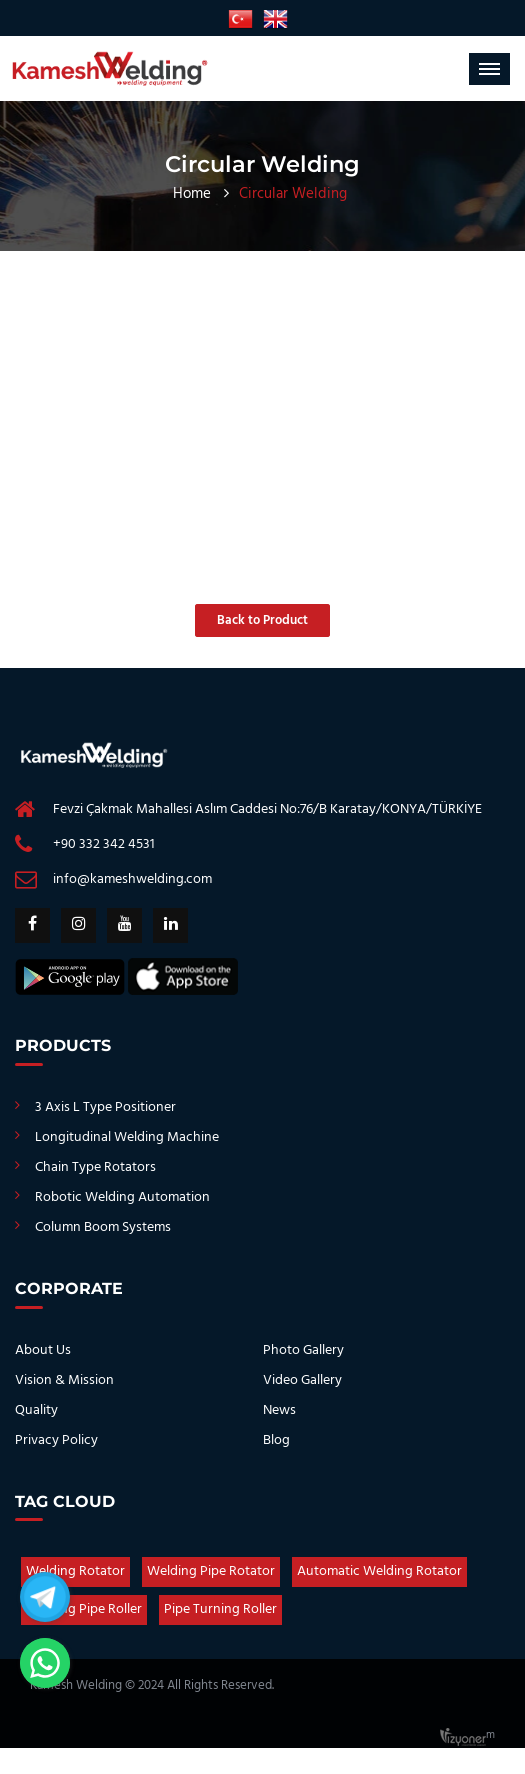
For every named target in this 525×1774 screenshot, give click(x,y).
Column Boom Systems (103, 1227)
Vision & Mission (64, 1380)
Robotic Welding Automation (122, 1197)
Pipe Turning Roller (220, 1609)
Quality (36, 1410)
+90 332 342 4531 (104, 844)
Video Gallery (302, 1380)
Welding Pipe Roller (84, 1609)
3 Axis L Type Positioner (105, 1107)
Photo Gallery (303, 1350)
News (279, 1410)
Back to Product (262, 620)
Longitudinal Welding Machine (127, 1137)
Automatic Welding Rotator (379, 1571)
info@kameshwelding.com (132, 879)
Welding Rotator (75, 1571)
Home (192, 194)
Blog (276, 1440)
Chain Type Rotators (95, 1167)
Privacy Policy (56, 1440)
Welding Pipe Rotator (211, 1571)
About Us (43, 1350)
